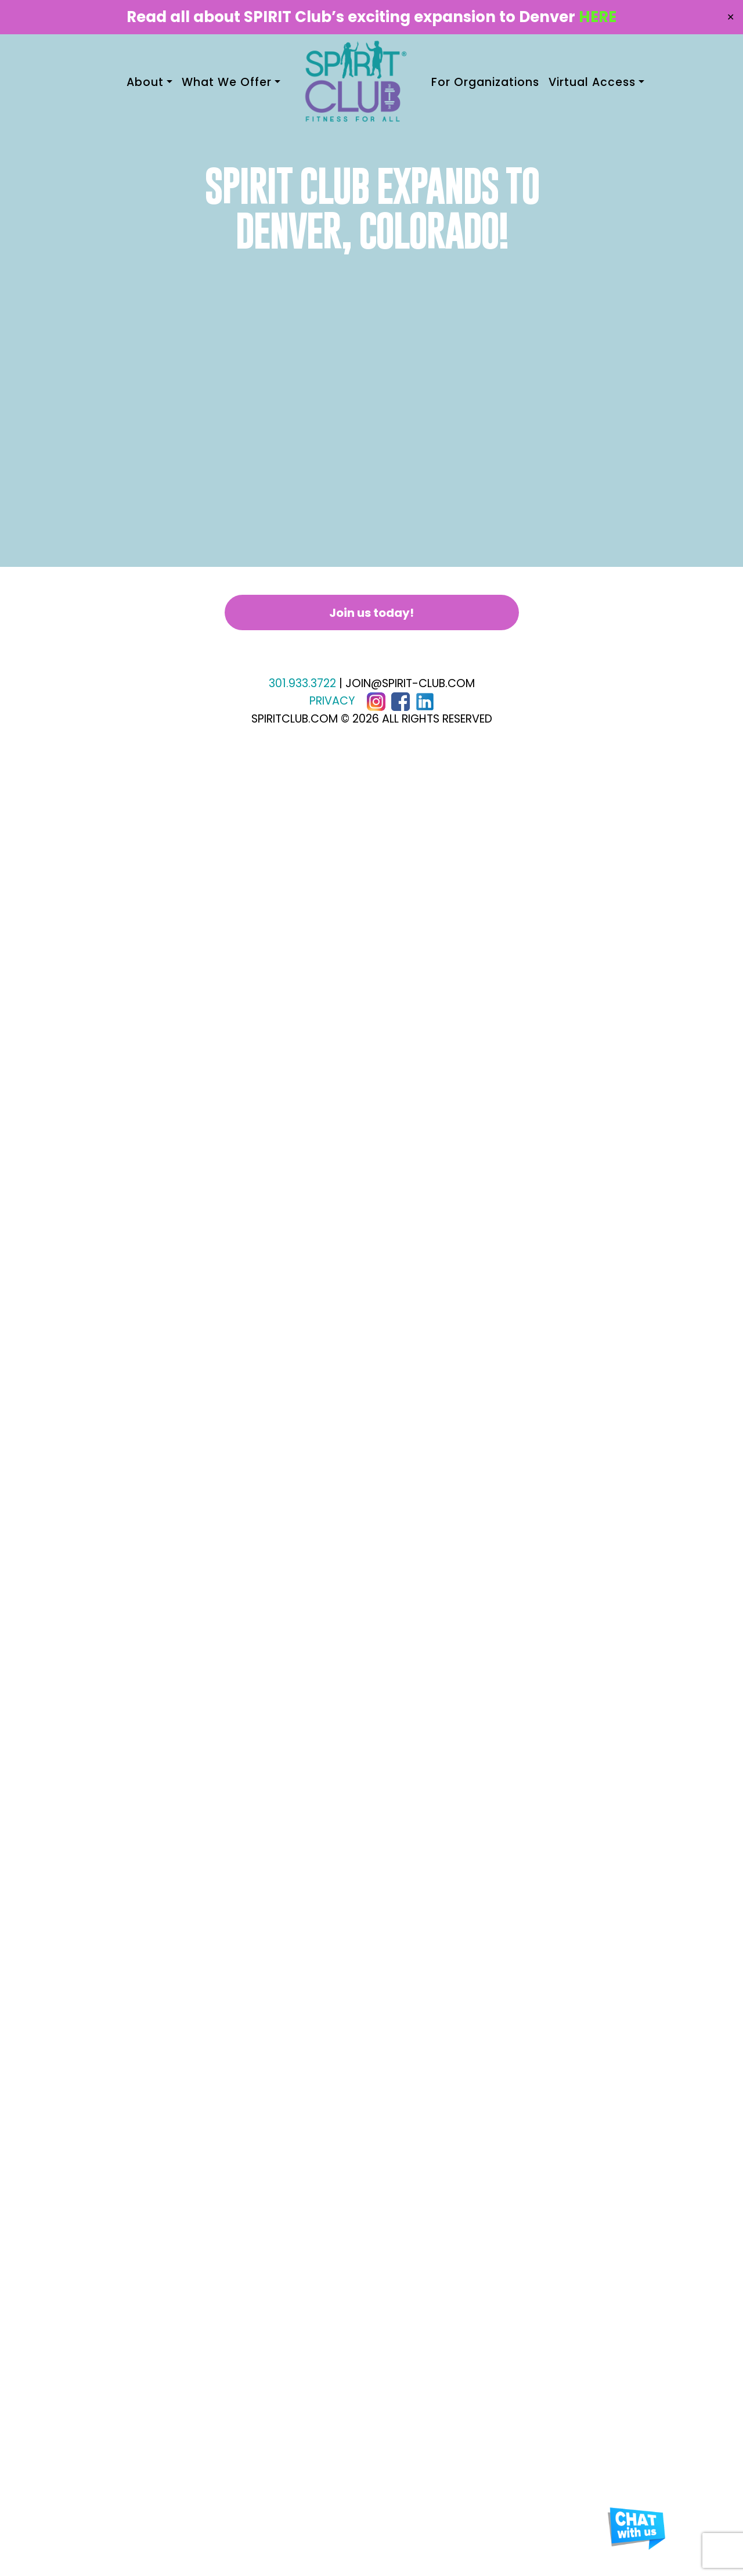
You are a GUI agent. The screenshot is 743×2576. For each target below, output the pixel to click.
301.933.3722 (302, 683)
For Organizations (485, 82)
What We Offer (227, 82)
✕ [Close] (730, 17)
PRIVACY (332, 701)
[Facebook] (400, 701)
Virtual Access (592, 82)
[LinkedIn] (425, 701)
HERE (597, 16)
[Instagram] (376, 701)
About (145, 82)
